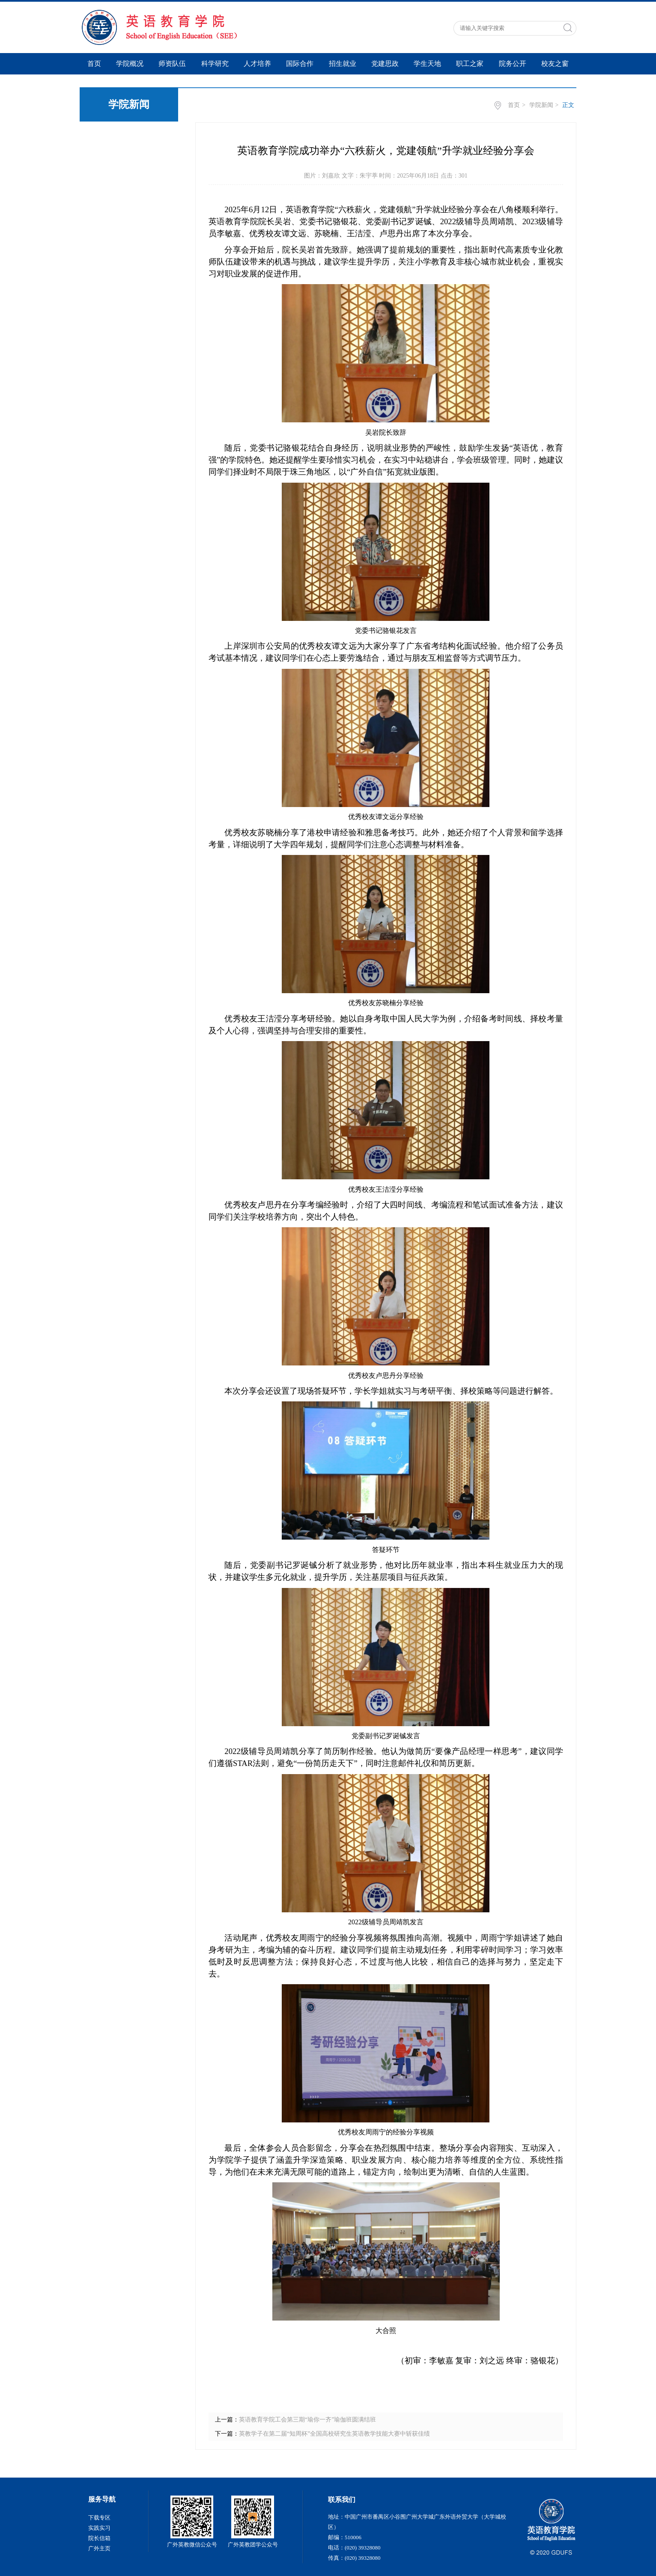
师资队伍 (172, 63)
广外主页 (99, 2548)
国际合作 (299, 63)
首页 (94, 63)
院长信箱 (99, 2538)
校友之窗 (555, 63)
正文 (568, 105)
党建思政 (385, 63)
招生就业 (342, 63)
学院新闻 (541, 105)
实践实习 (99, 2528)
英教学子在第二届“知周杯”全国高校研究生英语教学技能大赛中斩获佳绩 (334, 2434)
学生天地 (427, 63)
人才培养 (257, 63)
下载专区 (99, 2517)
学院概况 (129, 63)
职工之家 (469, 63)
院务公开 (512, 63)
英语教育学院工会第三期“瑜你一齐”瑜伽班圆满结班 (307, 2419)
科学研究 (215, 63)
